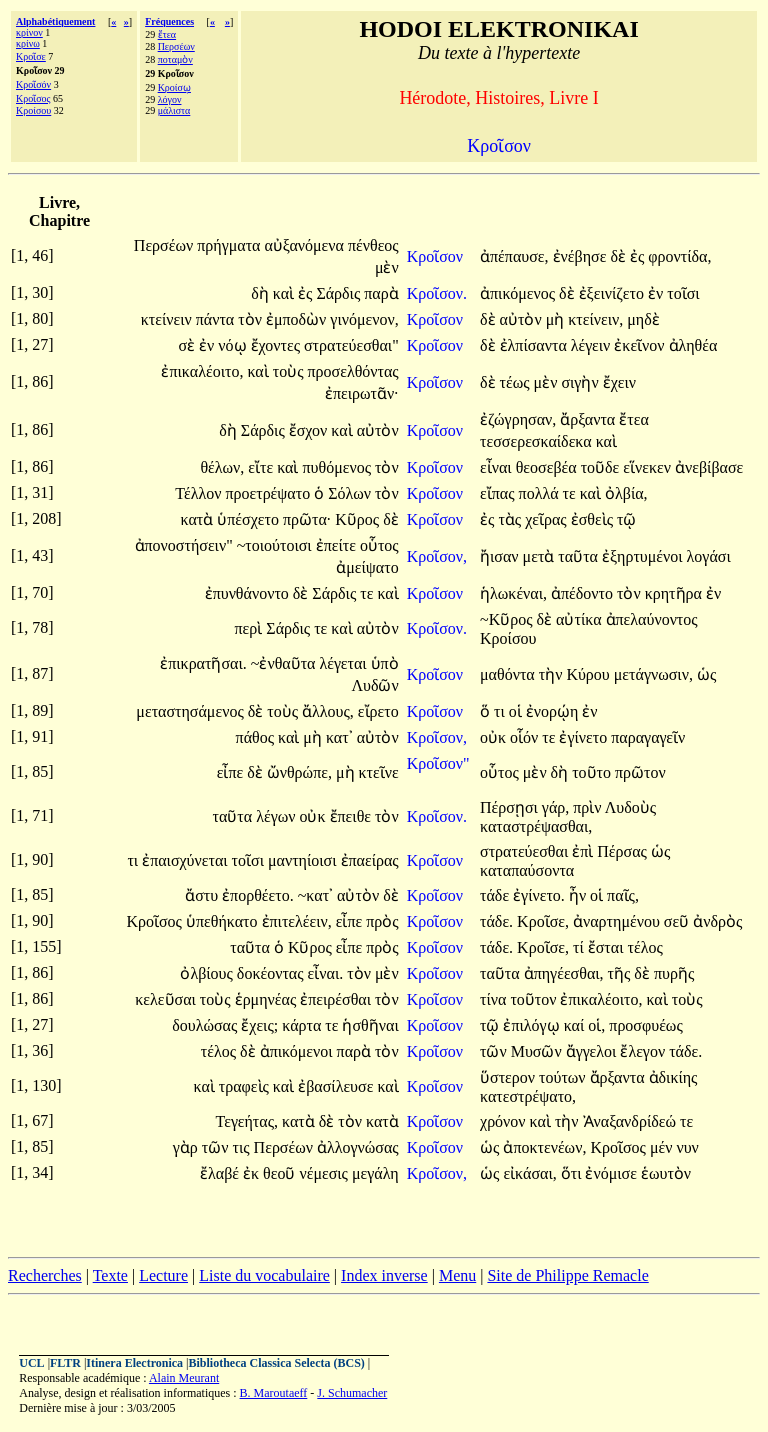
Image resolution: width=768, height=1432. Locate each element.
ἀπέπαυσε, (514, 256)
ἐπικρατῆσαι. (203, 663)
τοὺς (290, 371)
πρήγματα (230, 245)
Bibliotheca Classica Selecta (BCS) (277, 1363)
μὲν (387, 267)
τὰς (511, 519)
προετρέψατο (269, 493)
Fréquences (169, 21)
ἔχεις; (259, 1025)
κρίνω (28, 43)
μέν (663, 1147)
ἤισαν (501, 556)
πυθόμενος (338, 467)
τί (580, 947)
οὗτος (379, 545)
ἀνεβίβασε (709, 467)
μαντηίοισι (304, 860)
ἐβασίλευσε (337, 1086)
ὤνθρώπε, (299, 772)
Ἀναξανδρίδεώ (631, 1121)
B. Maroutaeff (274, 1393)
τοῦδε (602, 467)
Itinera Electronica (134, 1363)
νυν (687, 1147)
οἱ (517, 711)
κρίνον (29, 32)
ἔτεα (167, 34)
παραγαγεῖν (648, 737)
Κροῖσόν (33, 84)
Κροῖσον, (437, 556)
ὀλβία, (626, 493)
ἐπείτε (338, 545)
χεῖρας (548, 519)
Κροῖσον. (437, 293)
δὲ (620, 256)
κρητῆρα (675, 593)
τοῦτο (593, 772)
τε (571, 493)
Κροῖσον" (438, 763)
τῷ (626, 519)
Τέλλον (200, 493)
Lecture (163, 1275)
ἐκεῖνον (641, 345)
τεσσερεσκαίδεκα (538, 441)
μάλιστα (174, 110)
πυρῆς (674, 973)
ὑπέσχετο (250, 519)
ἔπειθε (352, 816)
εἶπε (232, 772)
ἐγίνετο (585, 737)
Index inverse (384, 1275)
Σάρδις (340, 293)
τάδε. (496, 921)
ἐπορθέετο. (258, 895)
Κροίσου (33, 110)
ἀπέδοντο (584, 593)
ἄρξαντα (589, 419)
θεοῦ (281, 1173)
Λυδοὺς (630, 807)
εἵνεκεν (649, 467)
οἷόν (526, 737)
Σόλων (351, 493)
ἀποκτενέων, (544, 1147)
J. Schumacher (352, 1393)
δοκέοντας (272, 973)
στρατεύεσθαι (526, 851)
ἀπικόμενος (519, 293)
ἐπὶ (584, 851)
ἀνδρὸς (717, 921)
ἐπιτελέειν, (297, 921)
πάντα (217, 319)
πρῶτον (640, 772)
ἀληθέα (693, 345)
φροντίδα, (679, 256)
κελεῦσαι (167, 999)
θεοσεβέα (548, 467)
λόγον (170, 99)
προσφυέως (645, 1025)
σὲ (188, 345)
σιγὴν (581, 382)
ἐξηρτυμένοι (644, 556)
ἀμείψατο (367, 567)
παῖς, (623, 895)
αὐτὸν (523, 319)
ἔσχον (310, 430)
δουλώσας (206, 1025)
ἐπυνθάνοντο (249, 593)
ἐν (657, 293)
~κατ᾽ (315, 895)
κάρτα (303, 1025)
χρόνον (505, 1121)
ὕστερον (509, 1077)
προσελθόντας (352, 371)
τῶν (495, 1051)
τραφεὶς (246, 1086)
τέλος (644, 947)
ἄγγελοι (593, 1051)
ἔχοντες (277, 345)
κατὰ (199, 519)
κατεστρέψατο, (528, 1096)
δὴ (262, 293)
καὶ (285, 293)
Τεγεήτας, (247, 1121)
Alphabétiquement (55, 21)
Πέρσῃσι (511, 807)
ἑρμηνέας (268, 999)
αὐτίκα (580, 619)
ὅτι (573, 1173)
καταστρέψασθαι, (536, 826)
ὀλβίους (208, 973)
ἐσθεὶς (594, 519)
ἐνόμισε (612, 1173)
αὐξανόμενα (305, 245)
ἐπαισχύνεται (186, 860)
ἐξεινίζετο (613, 293)
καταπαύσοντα (527, 870)
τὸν (252, 319)
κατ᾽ (339, 737)
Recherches (45, 1275)
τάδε (496, 895)
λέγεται (345, 663)
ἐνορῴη (554, 711)
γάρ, (555, 807)
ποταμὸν (175, 59)
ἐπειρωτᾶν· (362, 393)
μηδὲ (643, 319)
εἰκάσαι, (529, 1173)
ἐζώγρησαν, (518, 419)
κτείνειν (168, 319)
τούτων (564, 1077)
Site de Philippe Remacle (567, 1275)
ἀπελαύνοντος (652, 619)
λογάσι (709, 556)
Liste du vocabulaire (264, 1275)
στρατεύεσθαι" (351, 345)
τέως (517, 382)
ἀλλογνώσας (358, 1147)
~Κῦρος (508, 619)
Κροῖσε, (543, 921)
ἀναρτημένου (618, 921)
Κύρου (589, 674)
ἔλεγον (644, 1051)
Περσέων (176, 46)
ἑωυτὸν (666, 1173)
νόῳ (234, 345)
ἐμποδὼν (298, 319)
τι (501, 711)
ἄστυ (203, 895)
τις (243, 1147)
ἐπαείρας (370, 860)
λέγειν (593, 345)
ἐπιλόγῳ (533, 1025)
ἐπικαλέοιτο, (202, 371)
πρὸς (382, 921)
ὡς (706, 674)
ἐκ (253, 1173)
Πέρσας (624, 851)
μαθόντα (509, 674)
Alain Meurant (184, 1378)
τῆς (621, 973)
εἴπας (499, 493)
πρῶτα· (307, 519)
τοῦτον (535, 999)
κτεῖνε (379, 772)
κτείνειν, (595, 319)
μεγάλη (375, 1173)
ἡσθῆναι (370, 1025)
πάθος (257, 737)
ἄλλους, (328, 711)
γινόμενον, (364, 319)
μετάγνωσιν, (653, 674)
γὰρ (187, 1147)
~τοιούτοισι (276, 545)
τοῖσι (683, 293)
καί (576, 1025)
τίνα (495, 999)
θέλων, (222, 467)
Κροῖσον (437, 256)
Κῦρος (359, 519)
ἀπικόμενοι (298, 1051)
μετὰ (541, 556)
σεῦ (678, 921)
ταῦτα (580, 556)
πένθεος (373, 245)
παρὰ (381, 293)
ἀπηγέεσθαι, (564, 973)
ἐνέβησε (582, 256)
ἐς (639, 256)
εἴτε (262, 467)
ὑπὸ (385, 663)
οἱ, (596, 1025)
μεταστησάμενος (191, 711)
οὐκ (495, 737)
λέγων (277, 816)
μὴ (557, 319)
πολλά (541, 493)
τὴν (553, 674)
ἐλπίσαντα (535, 345)
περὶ (251, 628)
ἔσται (608, 947)
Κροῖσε (31, 56)
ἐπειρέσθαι (337, 999)
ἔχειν (619, 382)
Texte (110, 1275)
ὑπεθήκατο (224, 921)
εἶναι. (326, 973)
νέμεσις (325, 1173)
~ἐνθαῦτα (285, 663)
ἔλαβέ (221, 1173)
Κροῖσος (33, 98)
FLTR (65, 1363)
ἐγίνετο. (539, 895)
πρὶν (588, 807)
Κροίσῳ (174, 87)
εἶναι (498, 467)
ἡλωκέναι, (513, 593)
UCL (31, 1363)
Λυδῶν (374, 685)
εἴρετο (378, 711)
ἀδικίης (673, 1077)
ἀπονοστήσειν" (184, 545)
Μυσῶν (538, 1051)
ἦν (579, 895)
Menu (457, 1275)
